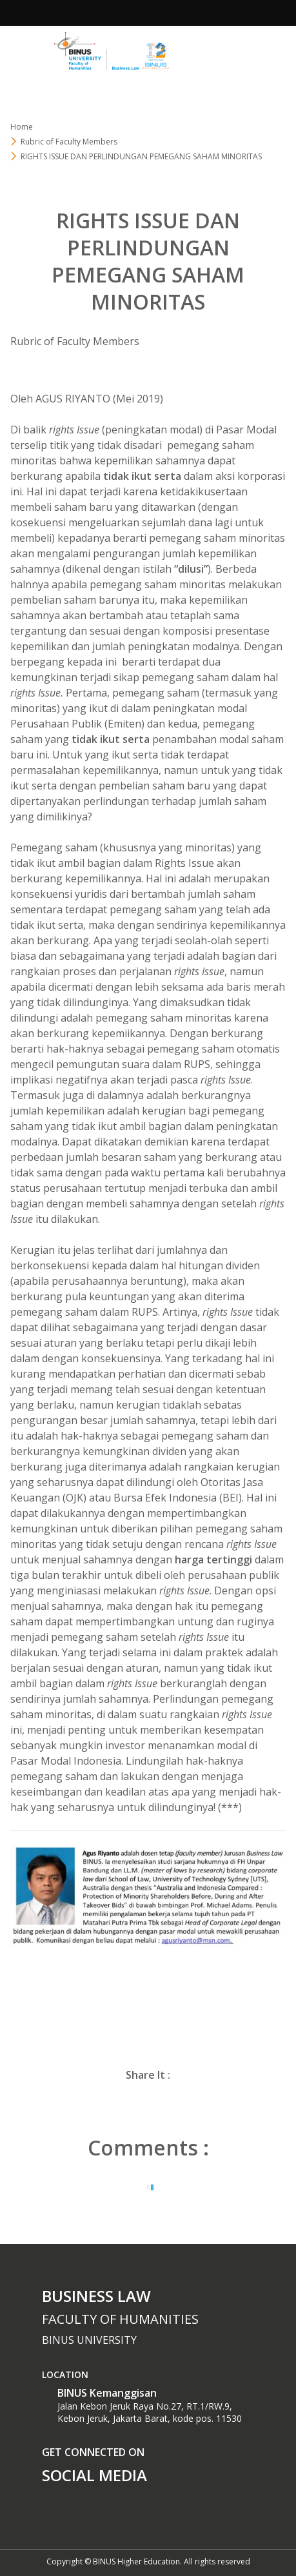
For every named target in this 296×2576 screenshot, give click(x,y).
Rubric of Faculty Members (69, 141)
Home (21, 126)
